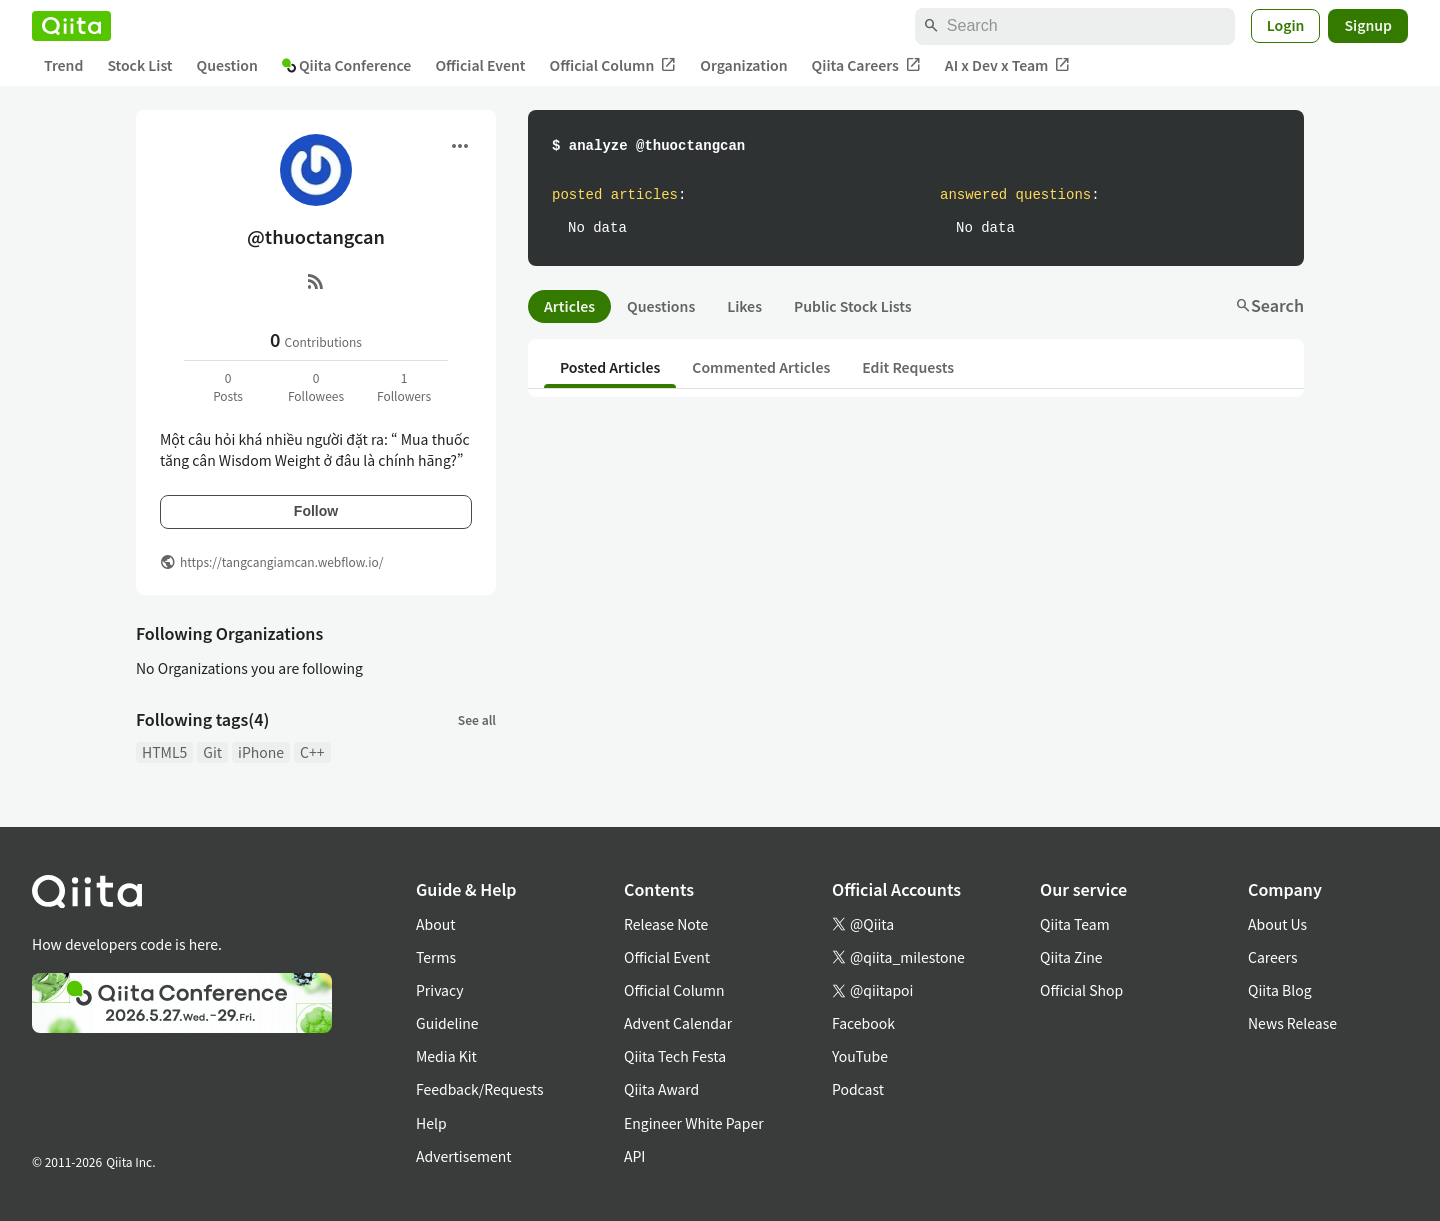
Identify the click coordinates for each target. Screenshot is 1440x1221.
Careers (1272, 957)
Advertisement (464, 1156)
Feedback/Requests (480, 1089)
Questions (661, 306)
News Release (1292, 1023)
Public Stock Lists (853, 306)
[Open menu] (460, 146)
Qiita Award (661, 1089)
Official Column (613, 65)
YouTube (860, 1056)
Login (1286, 25)
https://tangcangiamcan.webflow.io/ (281, 561)
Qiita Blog (1280, 990)
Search (1269, 305)
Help (431, 1123)
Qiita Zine (1071, 957)
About (435, 924)
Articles (569, 306)
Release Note (666, 924)
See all (477, 719)
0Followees (316, 386)
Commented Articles (761, 367)
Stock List (139, 65)
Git (212, 752)
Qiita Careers (866, 65)
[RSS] (316, 281)
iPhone (261, 752)
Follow (316, 511)
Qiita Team (1075, 924)
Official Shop (1081, 990)
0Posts (228, 386)
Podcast (858, 1089)
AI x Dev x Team (1008, 65)
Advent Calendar (678, 1023)
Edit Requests (908, 367)
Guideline (447, 1023)
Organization (743, 65)
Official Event (480, 65)
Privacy (439, 990)
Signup (1368, 25)
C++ (312, 752)
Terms (436, 957)
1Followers (404, 386)
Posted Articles (610, 367)
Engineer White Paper (694, 1123)
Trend (63, 65)
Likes (744, 306)
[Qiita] (71, 26)
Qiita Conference (347, 65)
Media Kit (446, 1056)
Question (227, 65)
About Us (1277, 924)
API (634, 1156)
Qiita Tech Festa (675, 1056)
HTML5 (164, 752)
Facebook (863, 1023)
